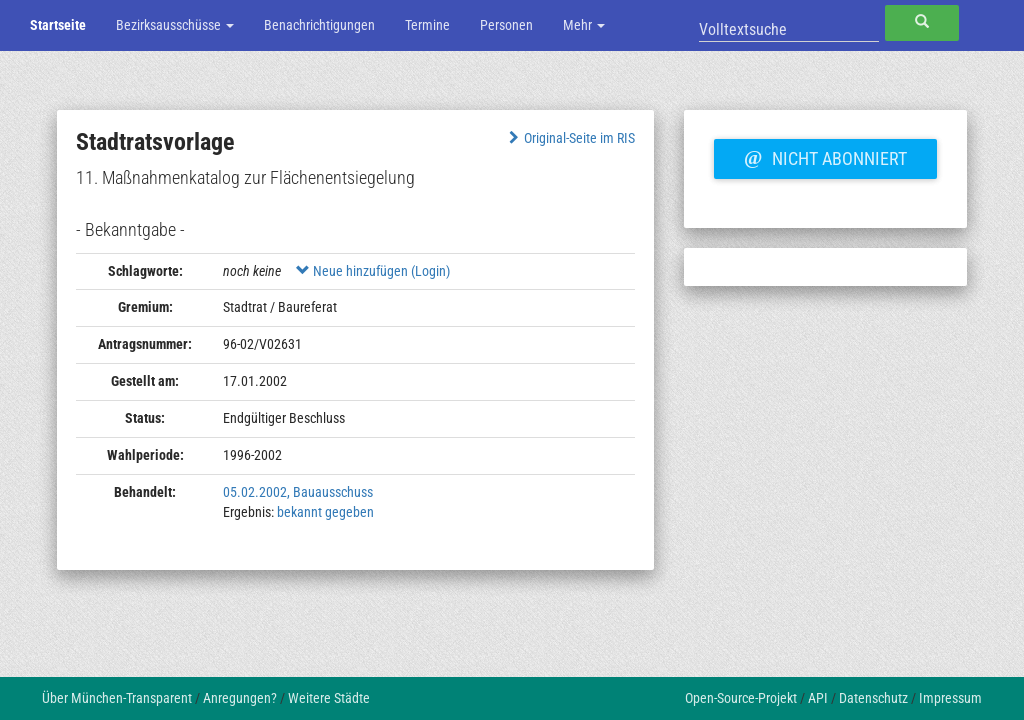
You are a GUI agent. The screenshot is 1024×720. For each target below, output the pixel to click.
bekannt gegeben (325, 512)
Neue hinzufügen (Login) (373, 271)
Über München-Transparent (117, 698)
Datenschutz (873, 698)
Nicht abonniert (825, 156)
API (818, 698)
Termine (427, 25)
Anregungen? (240, 698)
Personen (506, 25)
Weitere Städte (329, 698)
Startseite (58, 25)
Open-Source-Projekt (741, 698)
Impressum (950, 698)
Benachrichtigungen (319, 25)
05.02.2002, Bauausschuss (298, 492)
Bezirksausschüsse (175, 25)
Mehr (584, 25)
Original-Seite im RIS (569, 138)
